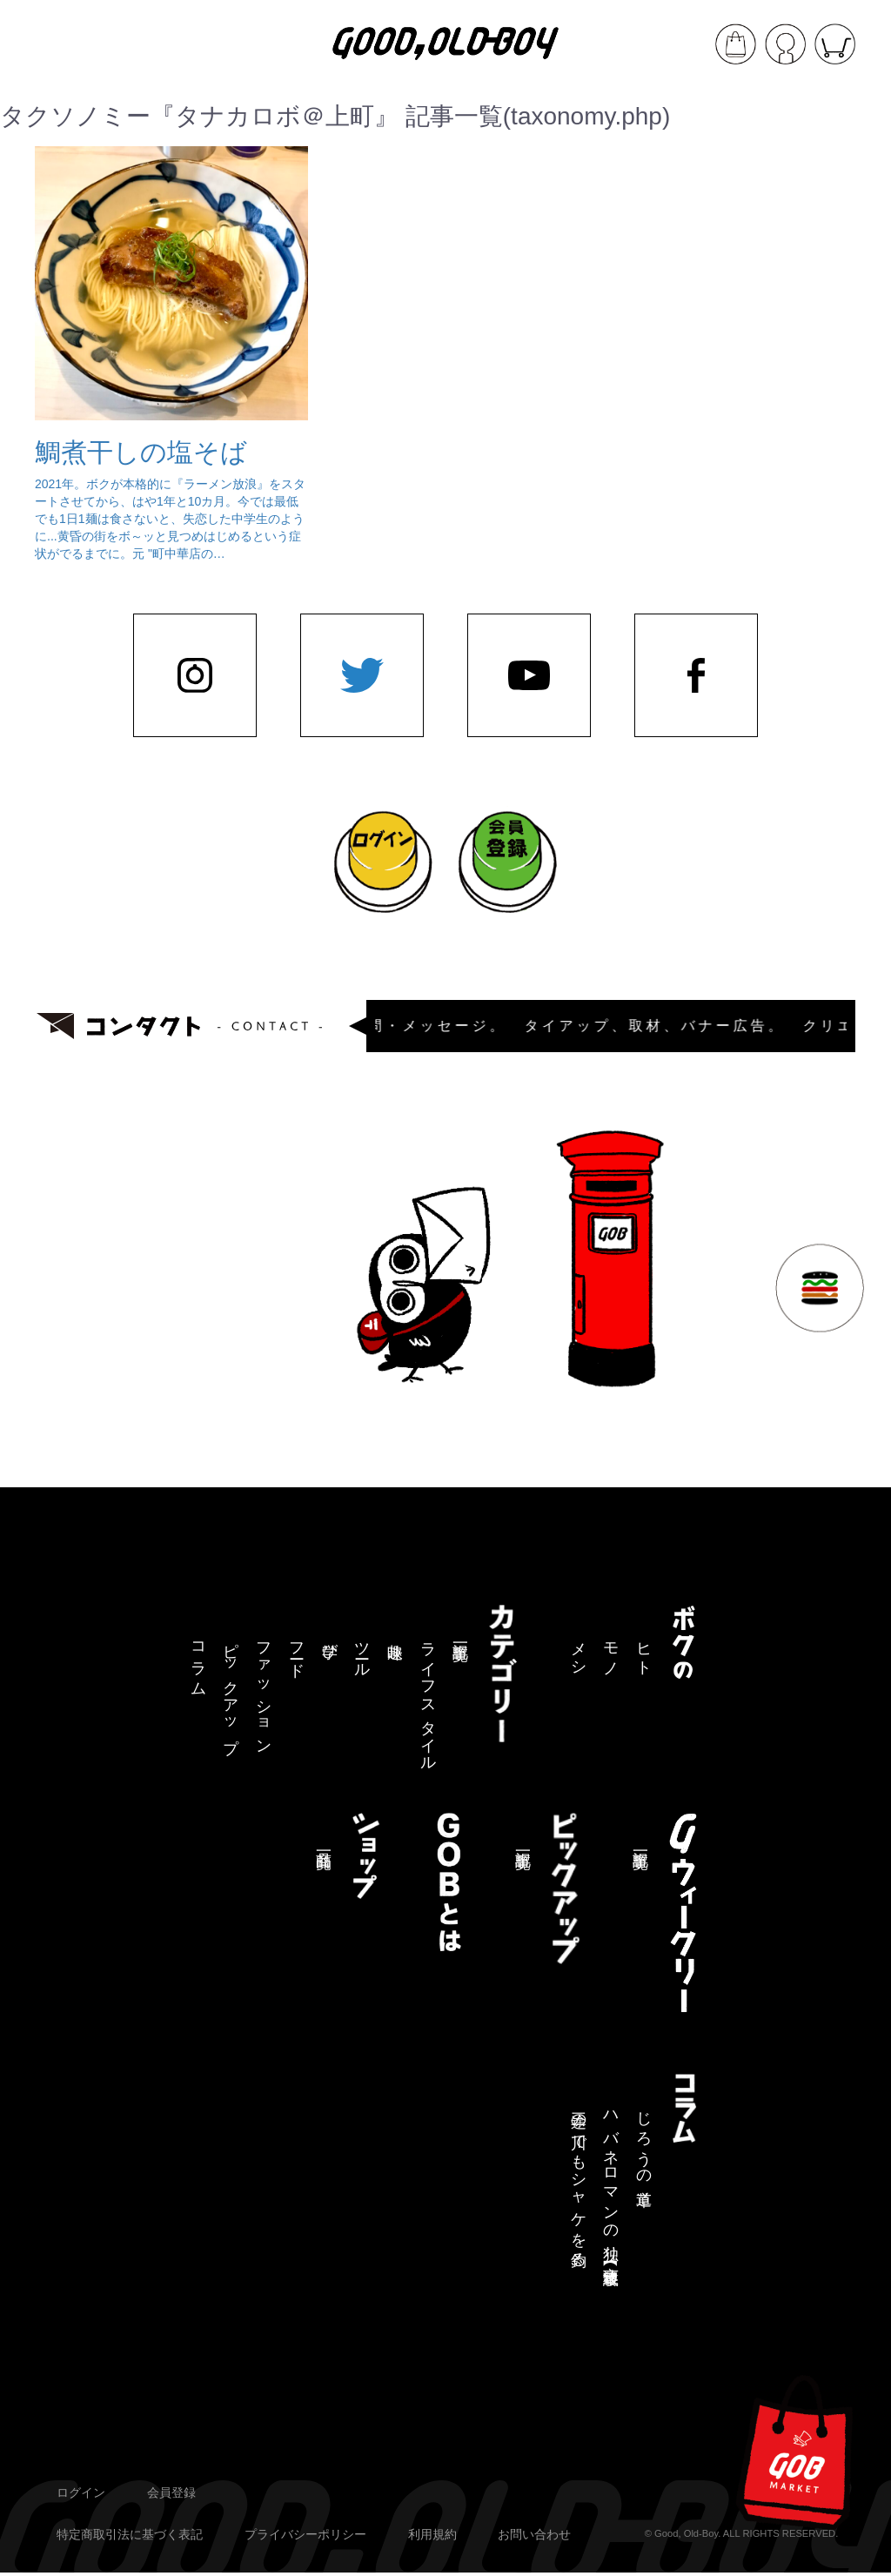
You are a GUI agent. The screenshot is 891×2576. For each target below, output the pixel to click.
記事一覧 (460, 1634)
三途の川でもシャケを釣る (578, 2181)
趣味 (395, 1633)
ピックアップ (230, 1689)
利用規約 (432, 2534)
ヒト (644, 1651)
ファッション (263, 1690)
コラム (198, 1660)
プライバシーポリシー (305, 2534)
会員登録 (171, 2492)
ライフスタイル (428, 1698)
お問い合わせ (534, 2534)
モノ (611, 1651)
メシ (578, 1651)
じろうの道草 (644, 2141)
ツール (362, 1651)
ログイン (81, 2492)
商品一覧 (323, 1842)
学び (329, 1642)
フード (296, 1651)
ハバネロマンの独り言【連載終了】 (611, 2182)
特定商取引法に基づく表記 (130, 2534)
